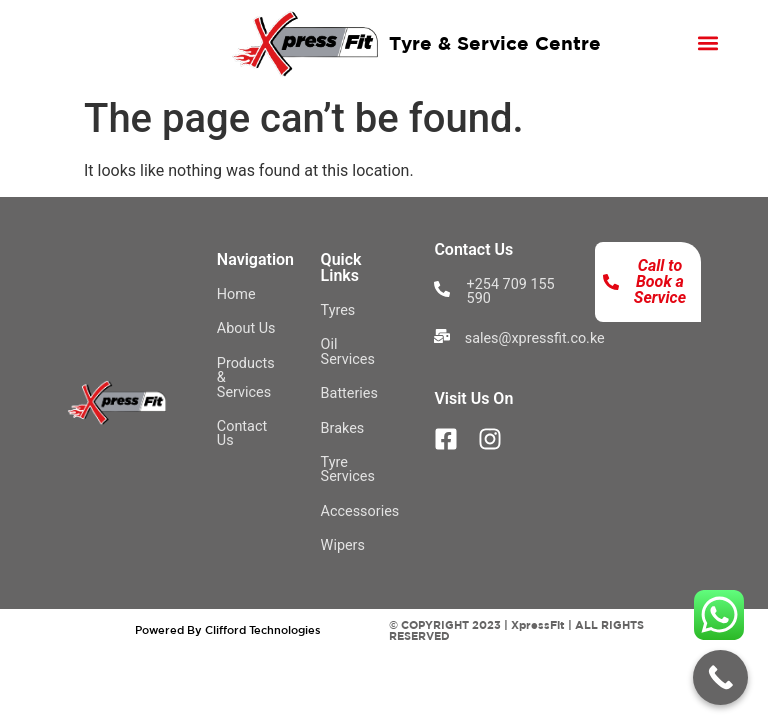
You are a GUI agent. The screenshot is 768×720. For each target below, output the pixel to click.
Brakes (343, 428)
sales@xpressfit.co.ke (535, 338)
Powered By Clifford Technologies (228, 629)
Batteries (349, 393)
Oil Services (348, 351)
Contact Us (242, 433)
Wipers (343, 545)
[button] (707, 42)
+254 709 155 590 (511, 291)
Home (236, 294)
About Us (246, 328)
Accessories (360, 511)
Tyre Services (348, 469)
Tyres (338, 310)
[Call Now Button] (720, 677)
